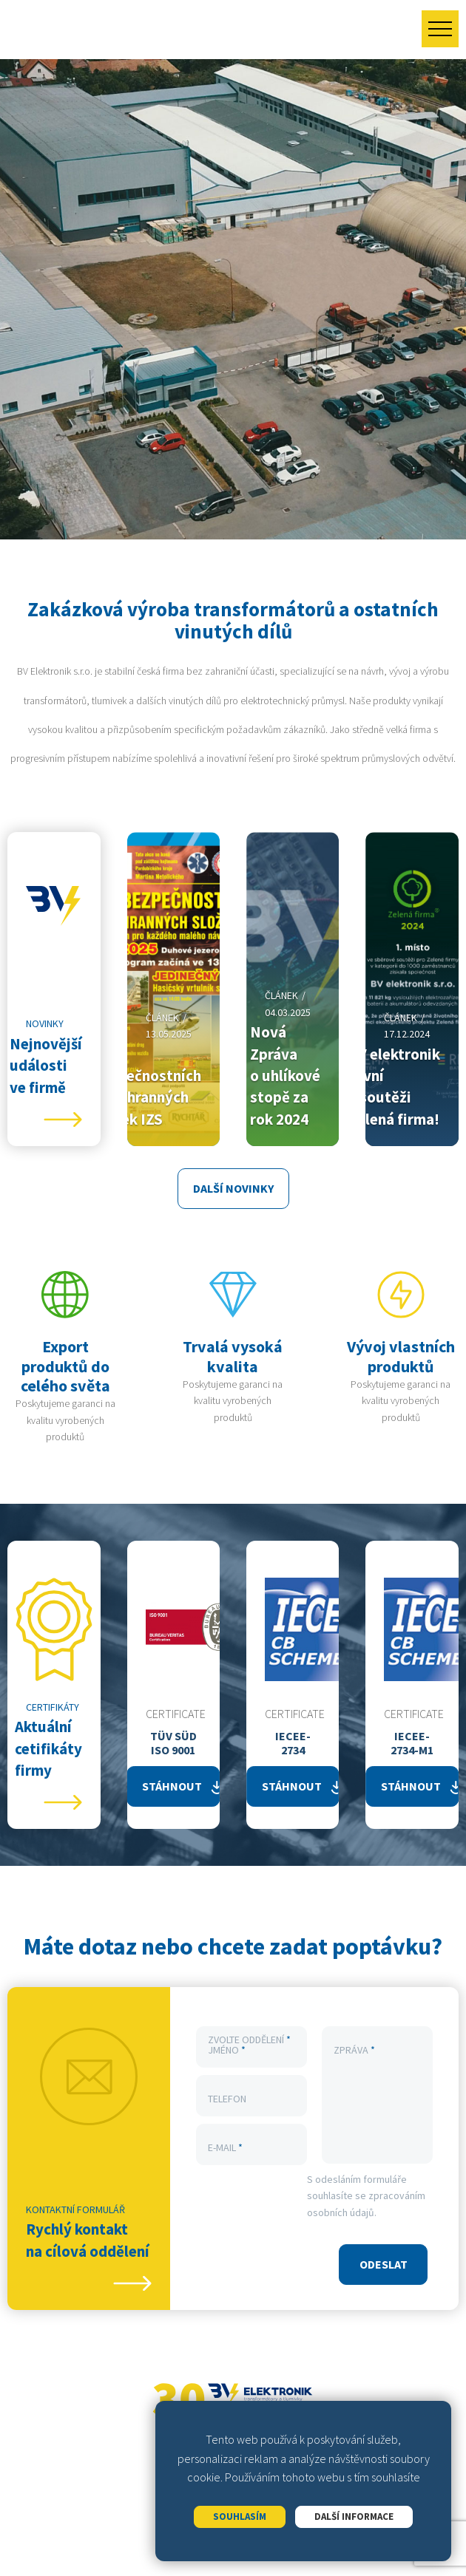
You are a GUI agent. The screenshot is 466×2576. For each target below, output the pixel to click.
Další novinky (233, 1188)
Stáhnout (172, 1786)
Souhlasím (239, 2516)
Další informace (354, 2516)
